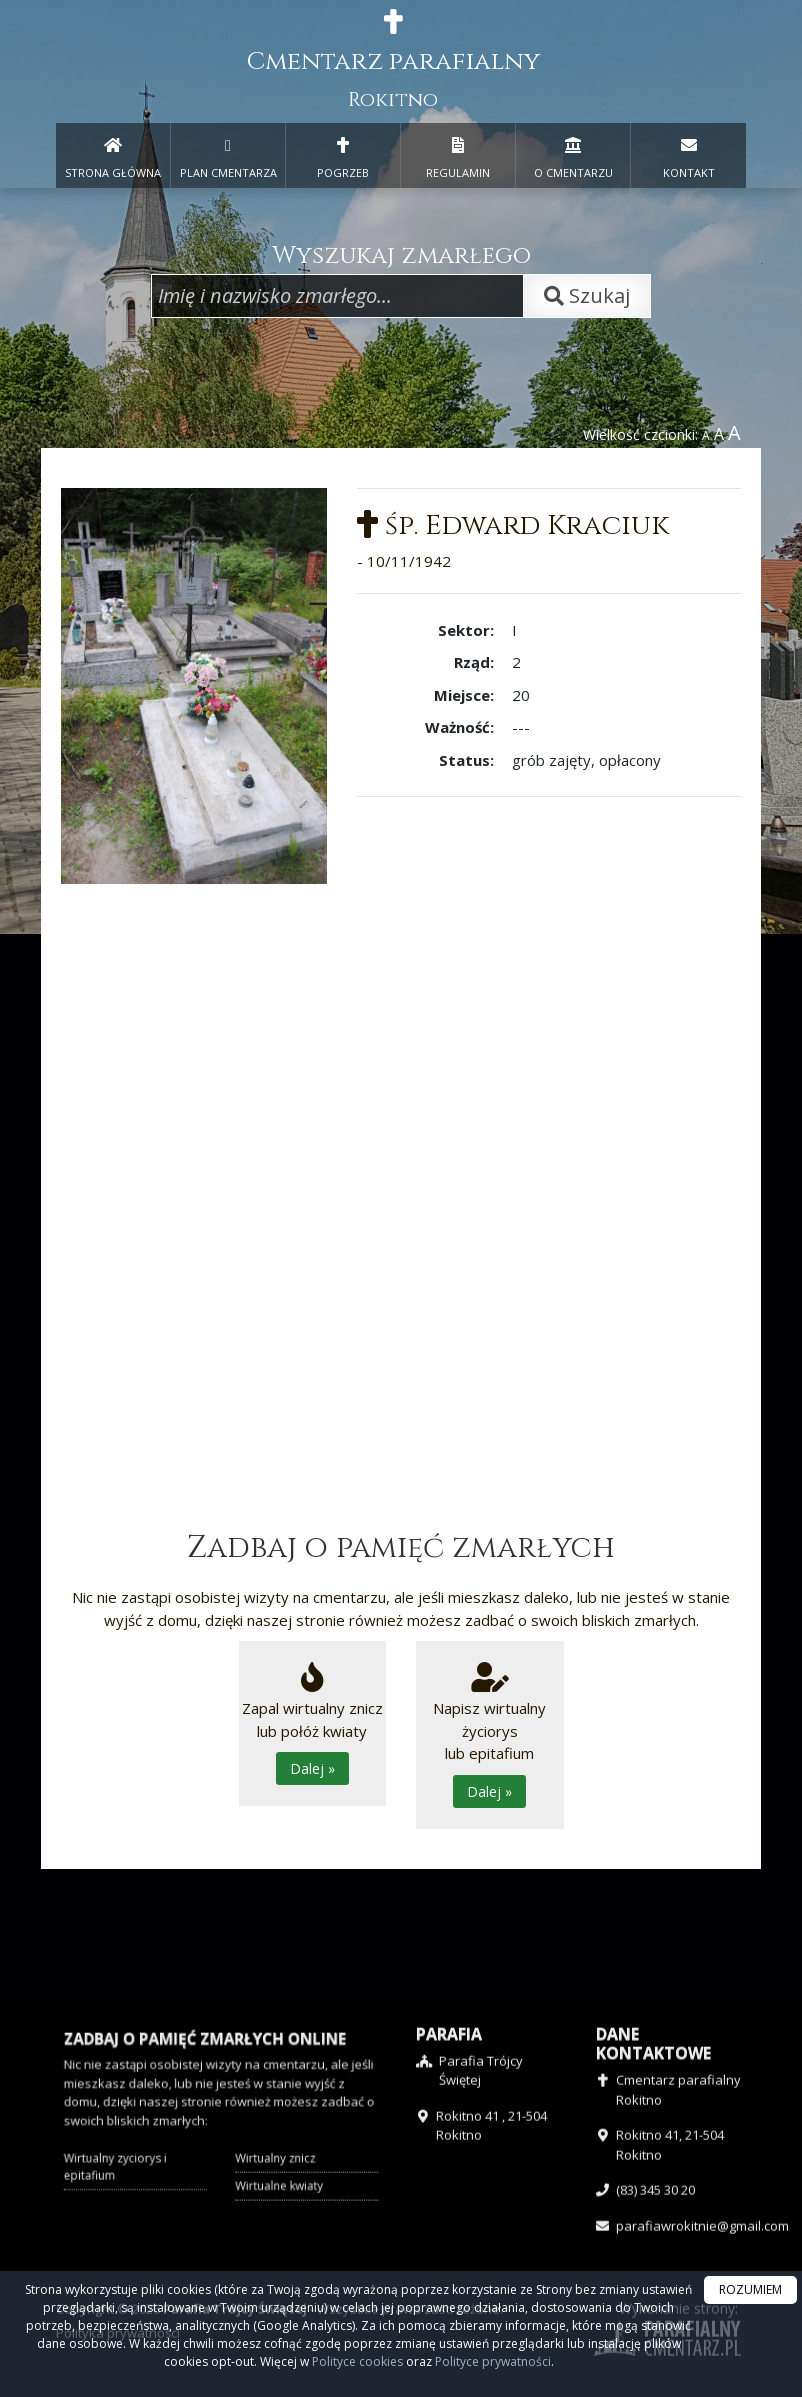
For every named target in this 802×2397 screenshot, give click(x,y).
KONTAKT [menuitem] (688, 154)
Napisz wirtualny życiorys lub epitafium (489, 1735)
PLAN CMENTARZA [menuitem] (228, 154)
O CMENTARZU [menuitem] (573, 154)
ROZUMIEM (750, 2289)
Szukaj (587, 295)
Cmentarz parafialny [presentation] (393, 61)
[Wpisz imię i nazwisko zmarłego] (337, 296)
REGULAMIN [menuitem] (458, 154)
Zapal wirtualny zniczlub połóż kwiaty (312, 1723)
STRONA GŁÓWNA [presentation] (113, 154)
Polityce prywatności (493, 2361)
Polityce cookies (357, 2361)
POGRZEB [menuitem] (343, 154)
